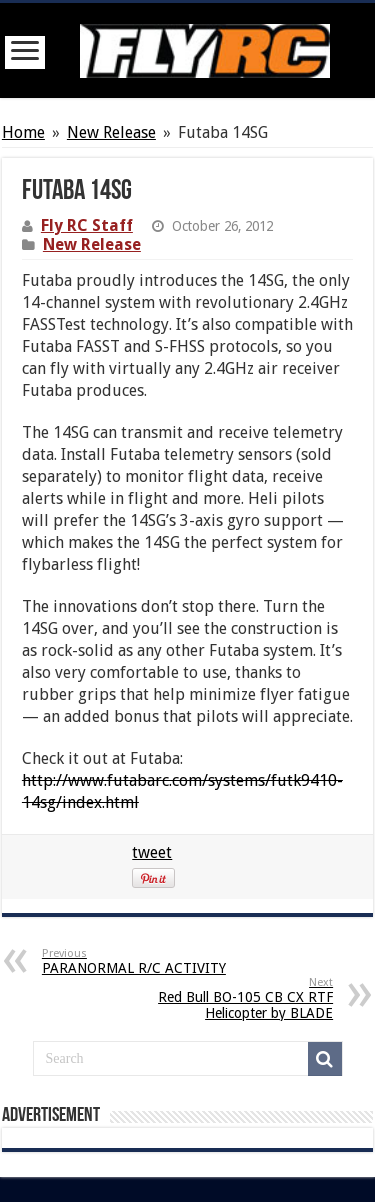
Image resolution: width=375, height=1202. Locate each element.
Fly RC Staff (87, 225)
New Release (111, 132)
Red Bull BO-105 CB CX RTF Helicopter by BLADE (230, 998)
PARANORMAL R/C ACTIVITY (144, 961)
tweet (152, 852)
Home (23, 132)
